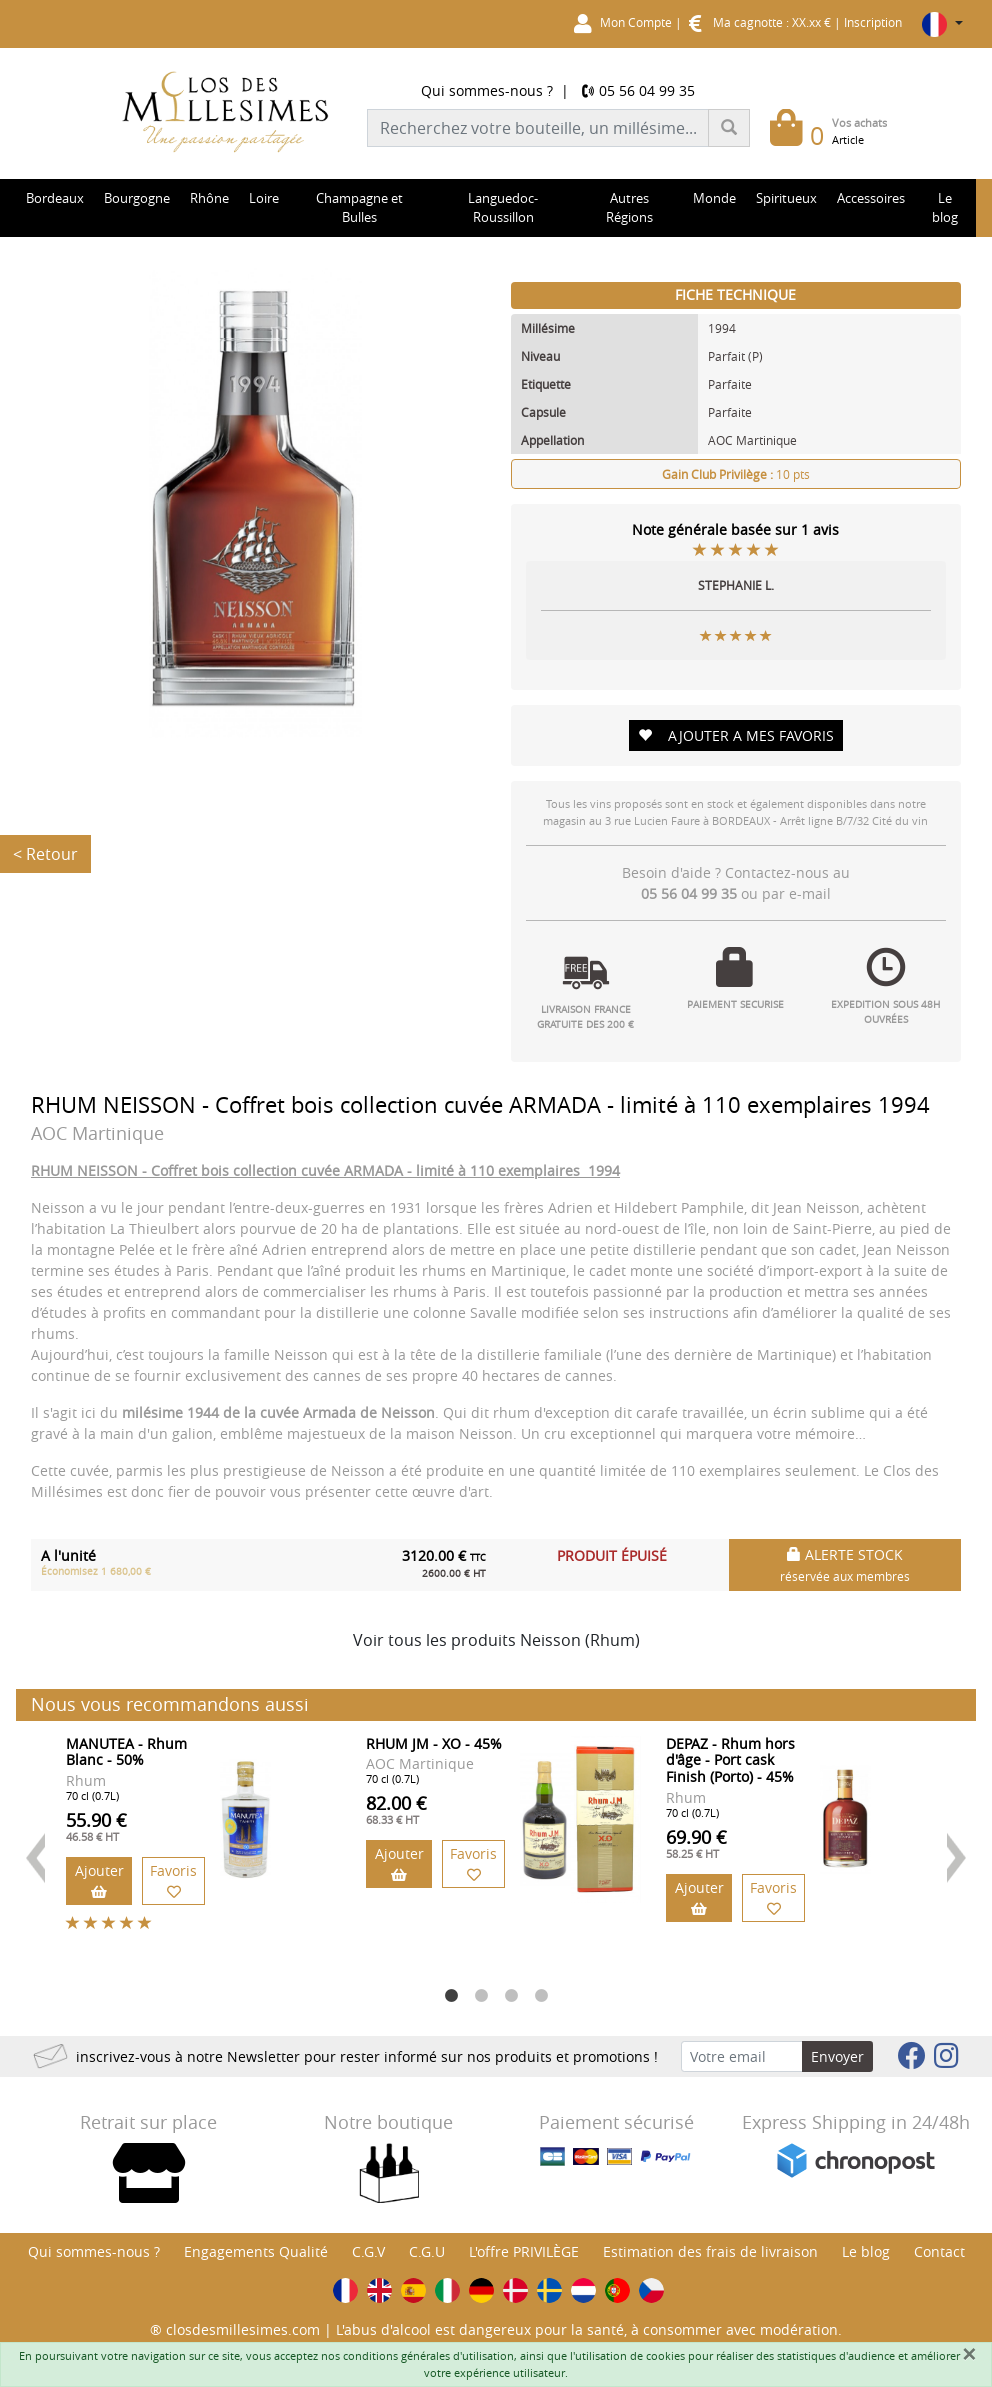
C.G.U (427, 2251)
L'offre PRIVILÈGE (524, 2251)
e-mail (810, 893)
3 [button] (511, 1996)
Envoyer (837, 2056)
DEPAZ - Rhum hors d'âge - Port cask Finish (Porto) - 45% (730, 1760)
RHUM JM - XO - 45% (434, 1743)
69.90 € (696, 1843)
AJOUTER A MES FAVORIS (736, 735)
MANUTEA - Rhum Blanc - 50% (126, 1752)
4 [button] (541, 1996)
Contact (939, 2251)
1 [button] (451, 1996)
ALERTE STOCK (845, 1564)
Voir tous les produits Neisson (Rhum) (496, 1640)
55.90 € (96, 1826)
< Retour (45, 854)
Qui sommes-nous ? (487, 90)
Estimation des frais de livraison (710, 2251)
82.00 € (396, 1809)
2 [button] (481, 1996)
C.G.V (368, 2251)
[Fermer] (969, 2354)
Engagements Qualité (256, 2251)
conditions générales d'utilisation (428, 2355)
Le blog (866, 2251)
